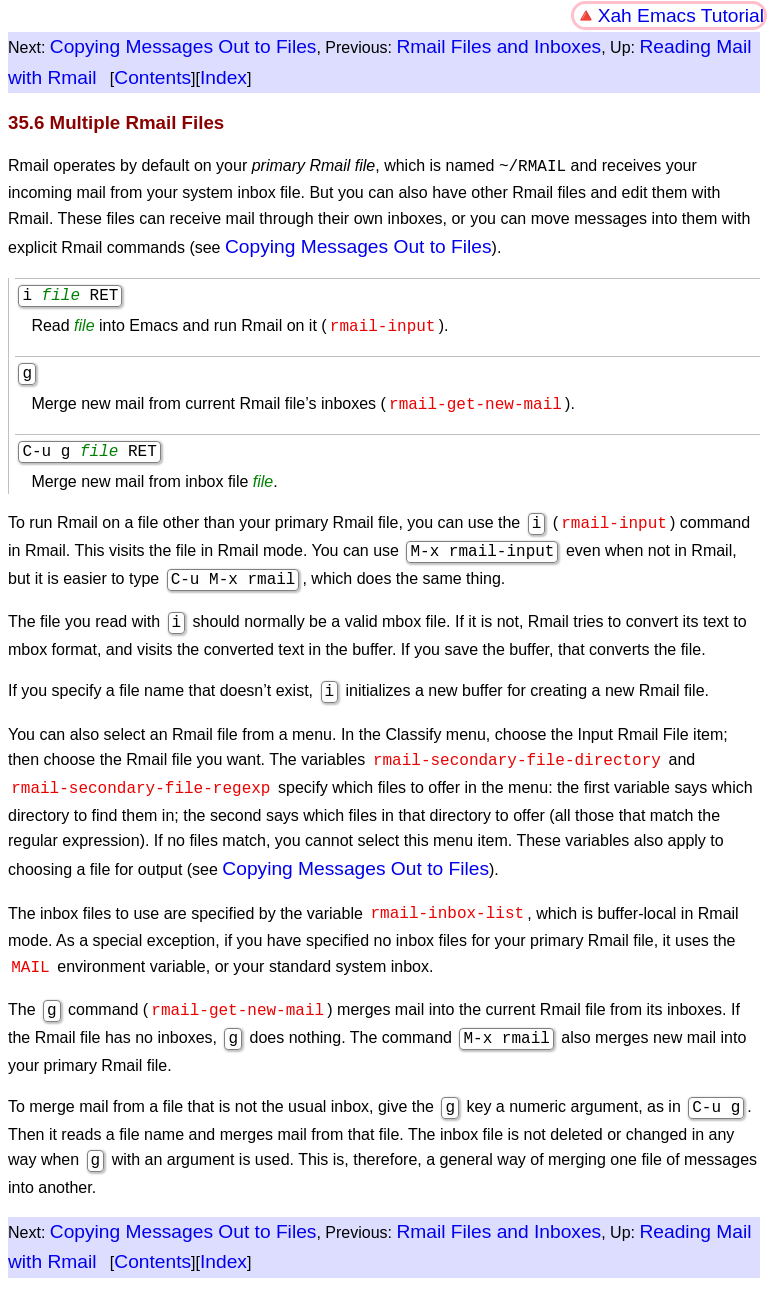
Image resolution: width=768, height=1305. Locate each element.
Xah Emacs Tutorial (681, 15)
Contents (152, 77)
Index (223, 77)
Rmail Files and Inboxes (498, 46)
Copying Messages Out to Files (183, 46)
